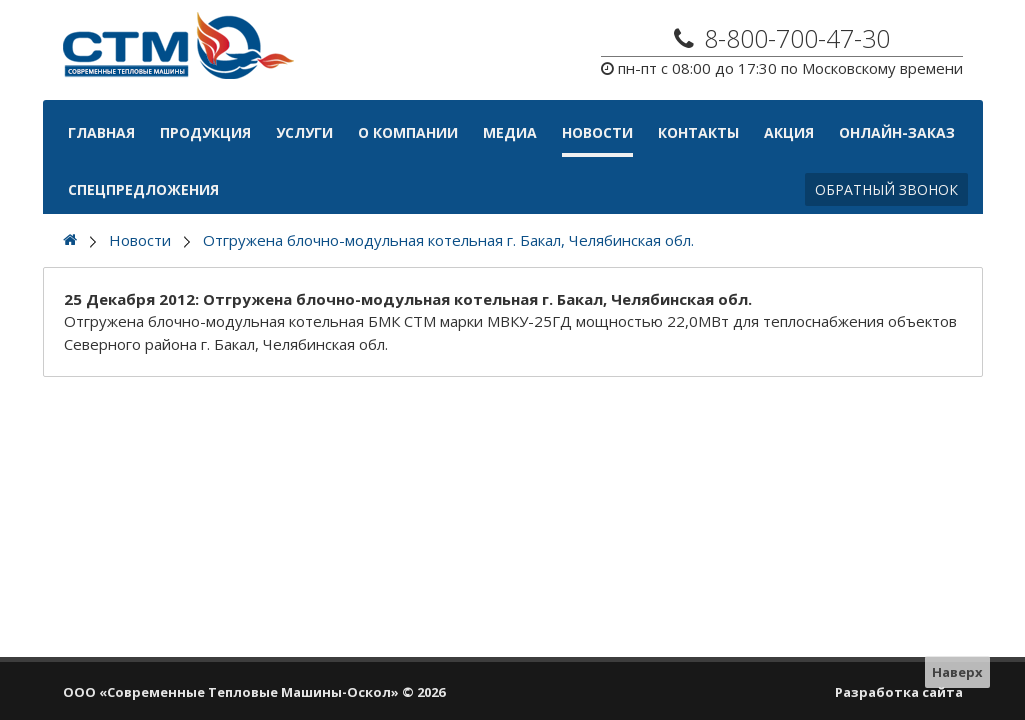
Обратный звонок (886, 189)
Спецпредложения (143, 189)
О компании (408, 132)
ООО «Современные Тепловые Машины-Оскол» (231, 692)
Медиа (510, 132)
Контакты (698, 132)
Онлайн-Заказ (897, 132)
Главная (101, 132)
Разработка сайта (899, 692)
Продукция (205, 132)
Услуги (304, 132)
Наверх (957, 672)
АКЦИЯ (789, 132)
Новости (597, 132)
